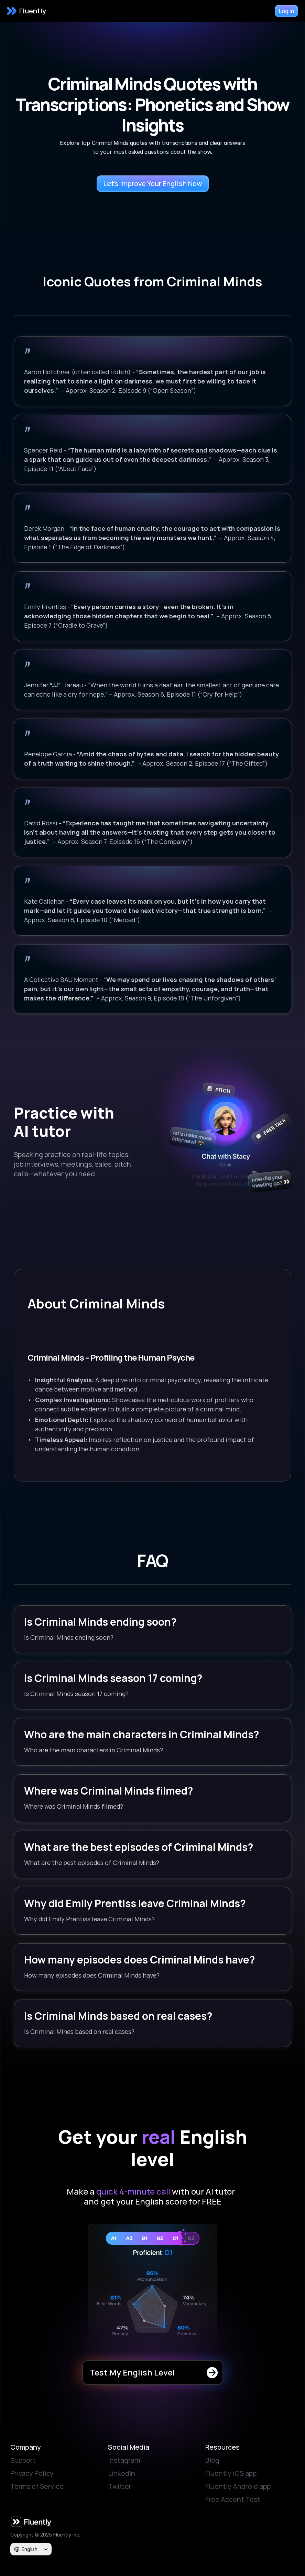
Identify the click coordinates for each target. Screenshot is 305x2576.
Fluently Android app (238, 2486)
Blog (212, 2460)
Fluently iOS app (231, 2473)
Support (23, 2460)
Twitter (119, 2486)
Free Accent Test (232, 2499)
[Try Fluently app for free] (286, 11)
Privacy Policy (32, 2473)
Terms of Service (37, 2486)
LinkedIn (121, 2473)
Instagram (124, 2460)
